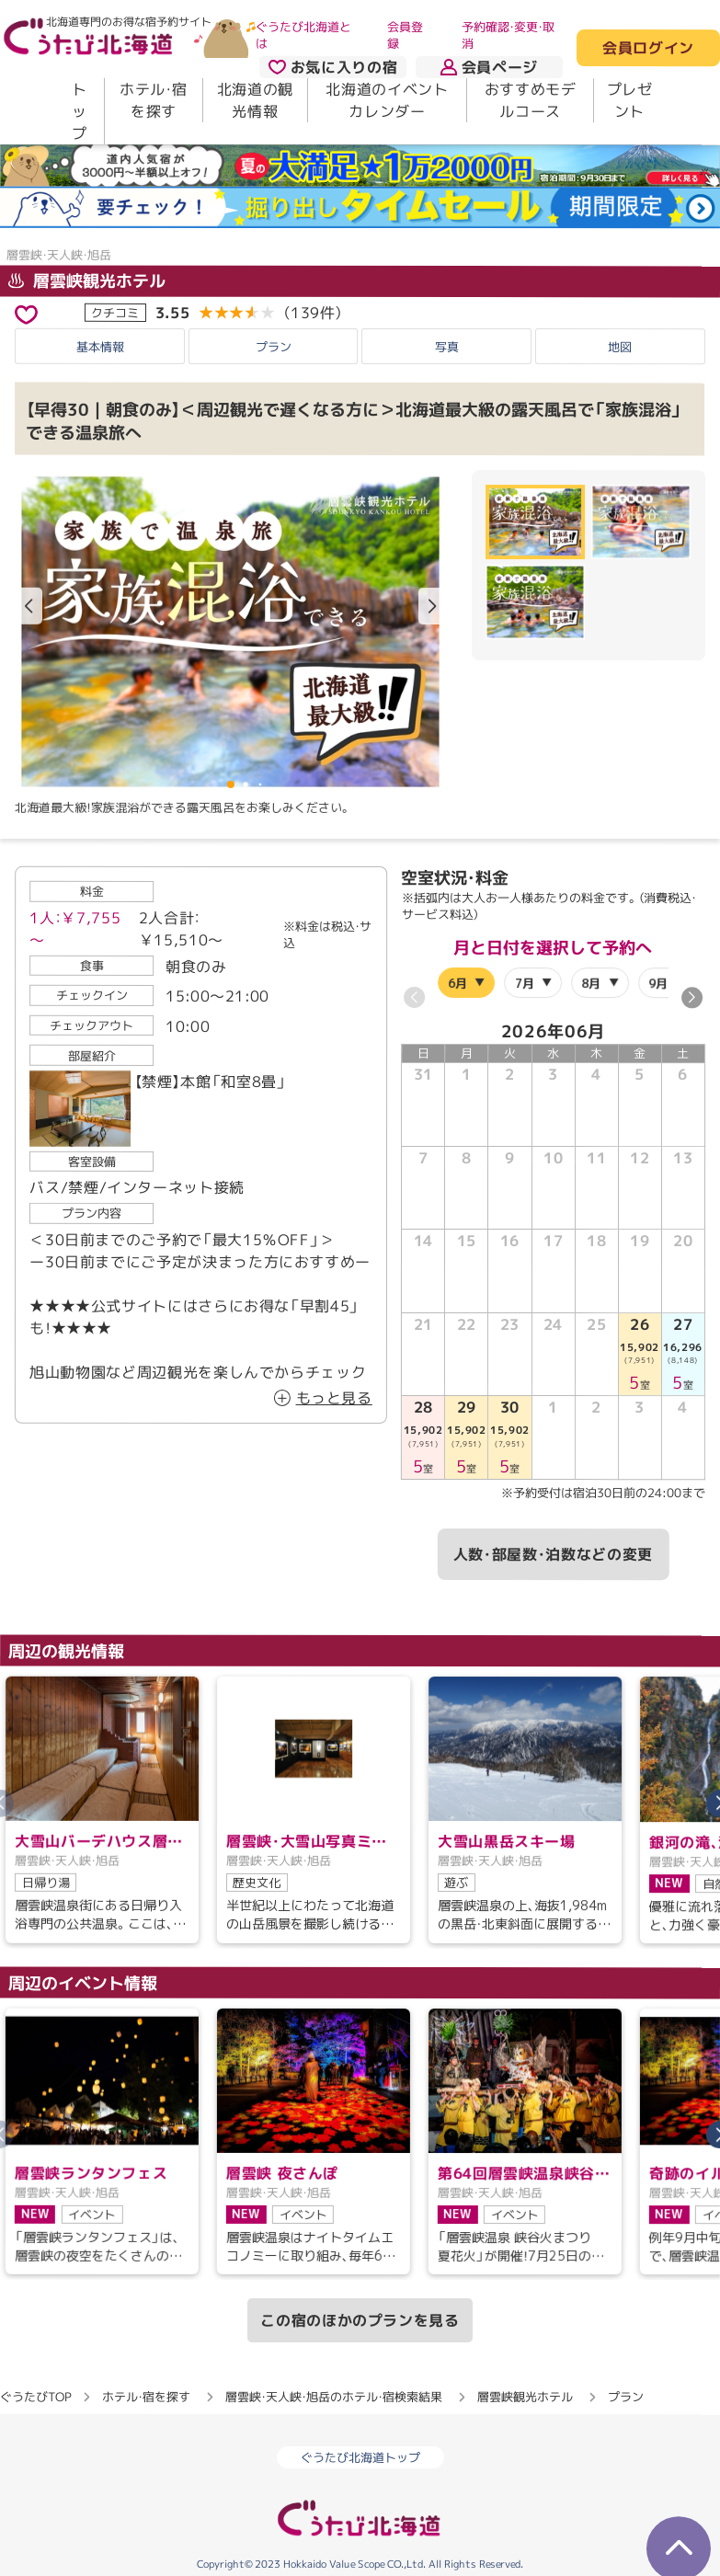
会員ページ (489, 67)
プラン (273, 346)
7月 (524, 983)
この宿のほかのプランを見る (359, 2320)
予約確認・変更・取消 (508, 35)
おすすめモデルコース (531, 100)
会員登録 (405, 35)
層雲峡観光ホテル (87, 280)
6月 (457, 983)
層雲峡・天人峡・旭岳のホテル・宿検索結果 (333, 2396)
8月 (591, 983)
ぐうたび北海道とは (303, 35)
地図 (620, 346)
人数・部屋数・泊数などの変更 (553, 1554)
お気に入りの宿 (333, 67)
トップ (79, 111)
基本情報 (100, 346)
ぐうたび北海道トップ (360, 2457)
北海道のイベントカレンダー (387, 100)
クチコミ (115, 312)
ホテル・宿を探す (154, 100)
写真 (447, 346)
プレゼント (630, 100)
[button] (432, 607)
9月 (659, 983)
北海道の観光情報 (255, 100)
